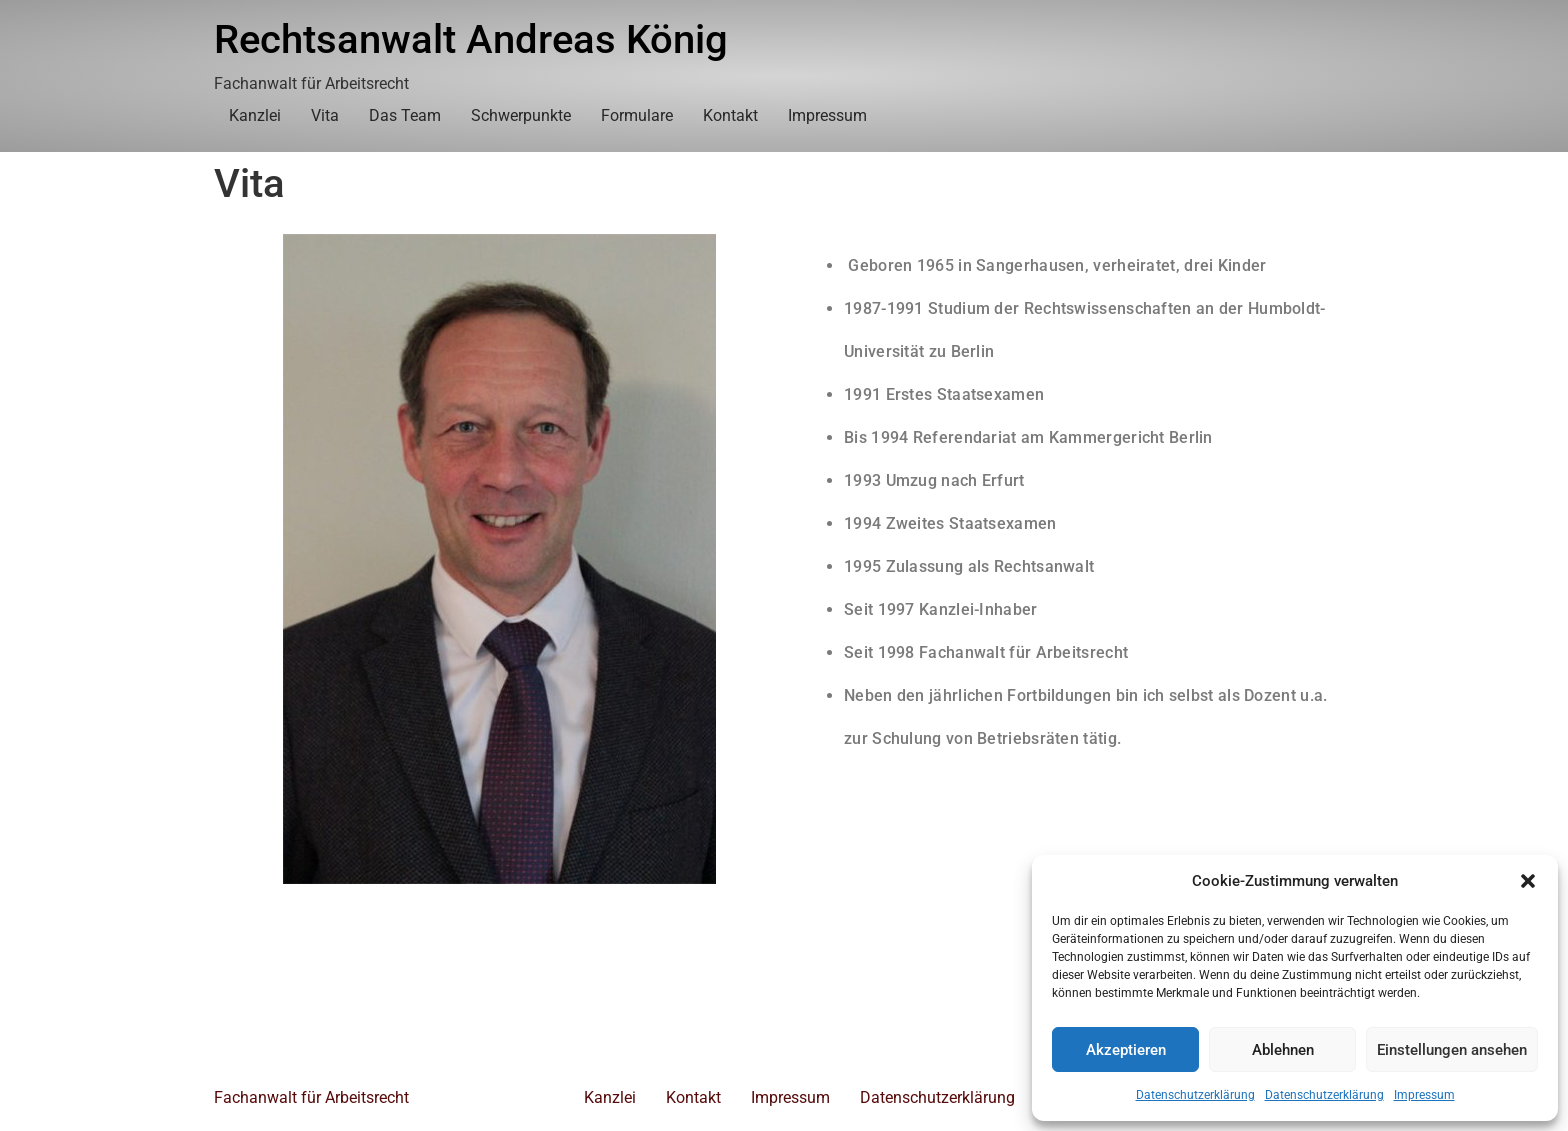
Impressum (1424, 1095)
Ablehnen (1283, 1050)
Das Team (405, 115)
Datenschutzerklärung (1195, 1095)
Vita (325, 115)
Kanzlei (255, 115)
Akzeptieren (1126, 1050)
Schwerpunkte (521, 115)
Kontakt (730, 115)
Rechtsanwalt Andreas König (471, 39)
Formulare (637, 115)
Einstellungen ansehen (1452, 1050)
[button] (1528, 881)
